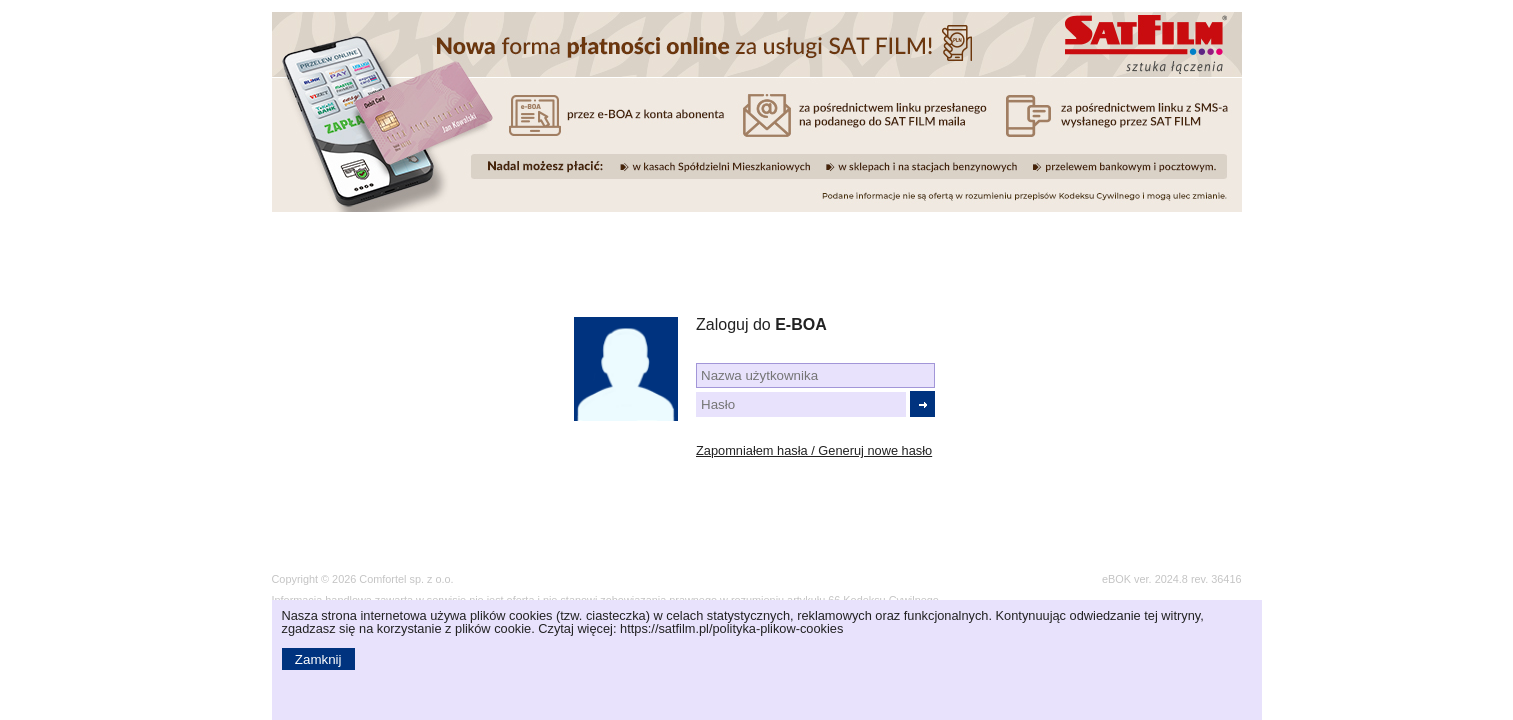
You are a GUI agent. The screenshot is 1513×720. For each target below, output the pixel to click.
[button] (922, 404)
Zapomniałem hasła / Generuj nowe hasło (814, 451)
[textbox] (815, 375)
